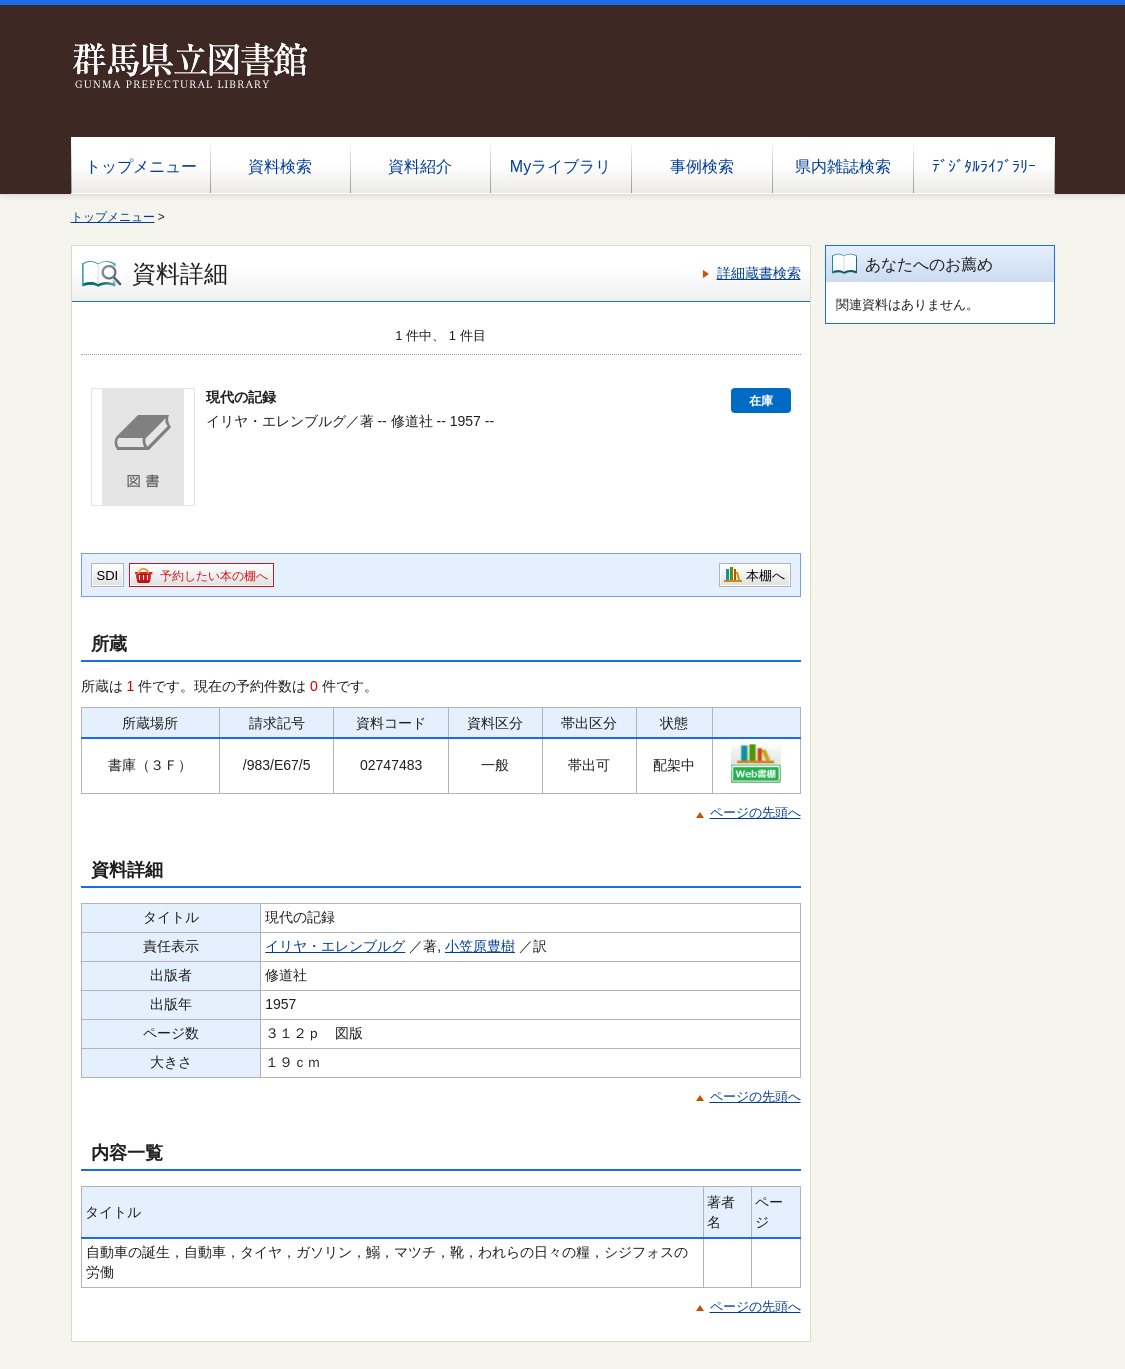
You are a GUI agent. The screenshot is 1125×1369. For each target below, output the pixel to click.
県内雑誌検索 (843, 166)
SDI (108, 575)
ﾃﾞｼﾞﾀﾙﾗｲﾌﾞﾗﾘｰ (984, 166)
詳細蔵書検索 (759, 273)
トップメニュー (141, 166)
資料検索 (280, 166)
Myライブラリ (560, 166)
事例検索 (702, 166)
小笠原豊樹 (480, 946)
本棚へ (765, 575)
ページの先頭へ (755, 812)
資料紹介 (420, 166)
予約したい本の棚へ (214, 576)
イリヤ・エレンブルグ (335, 946)
